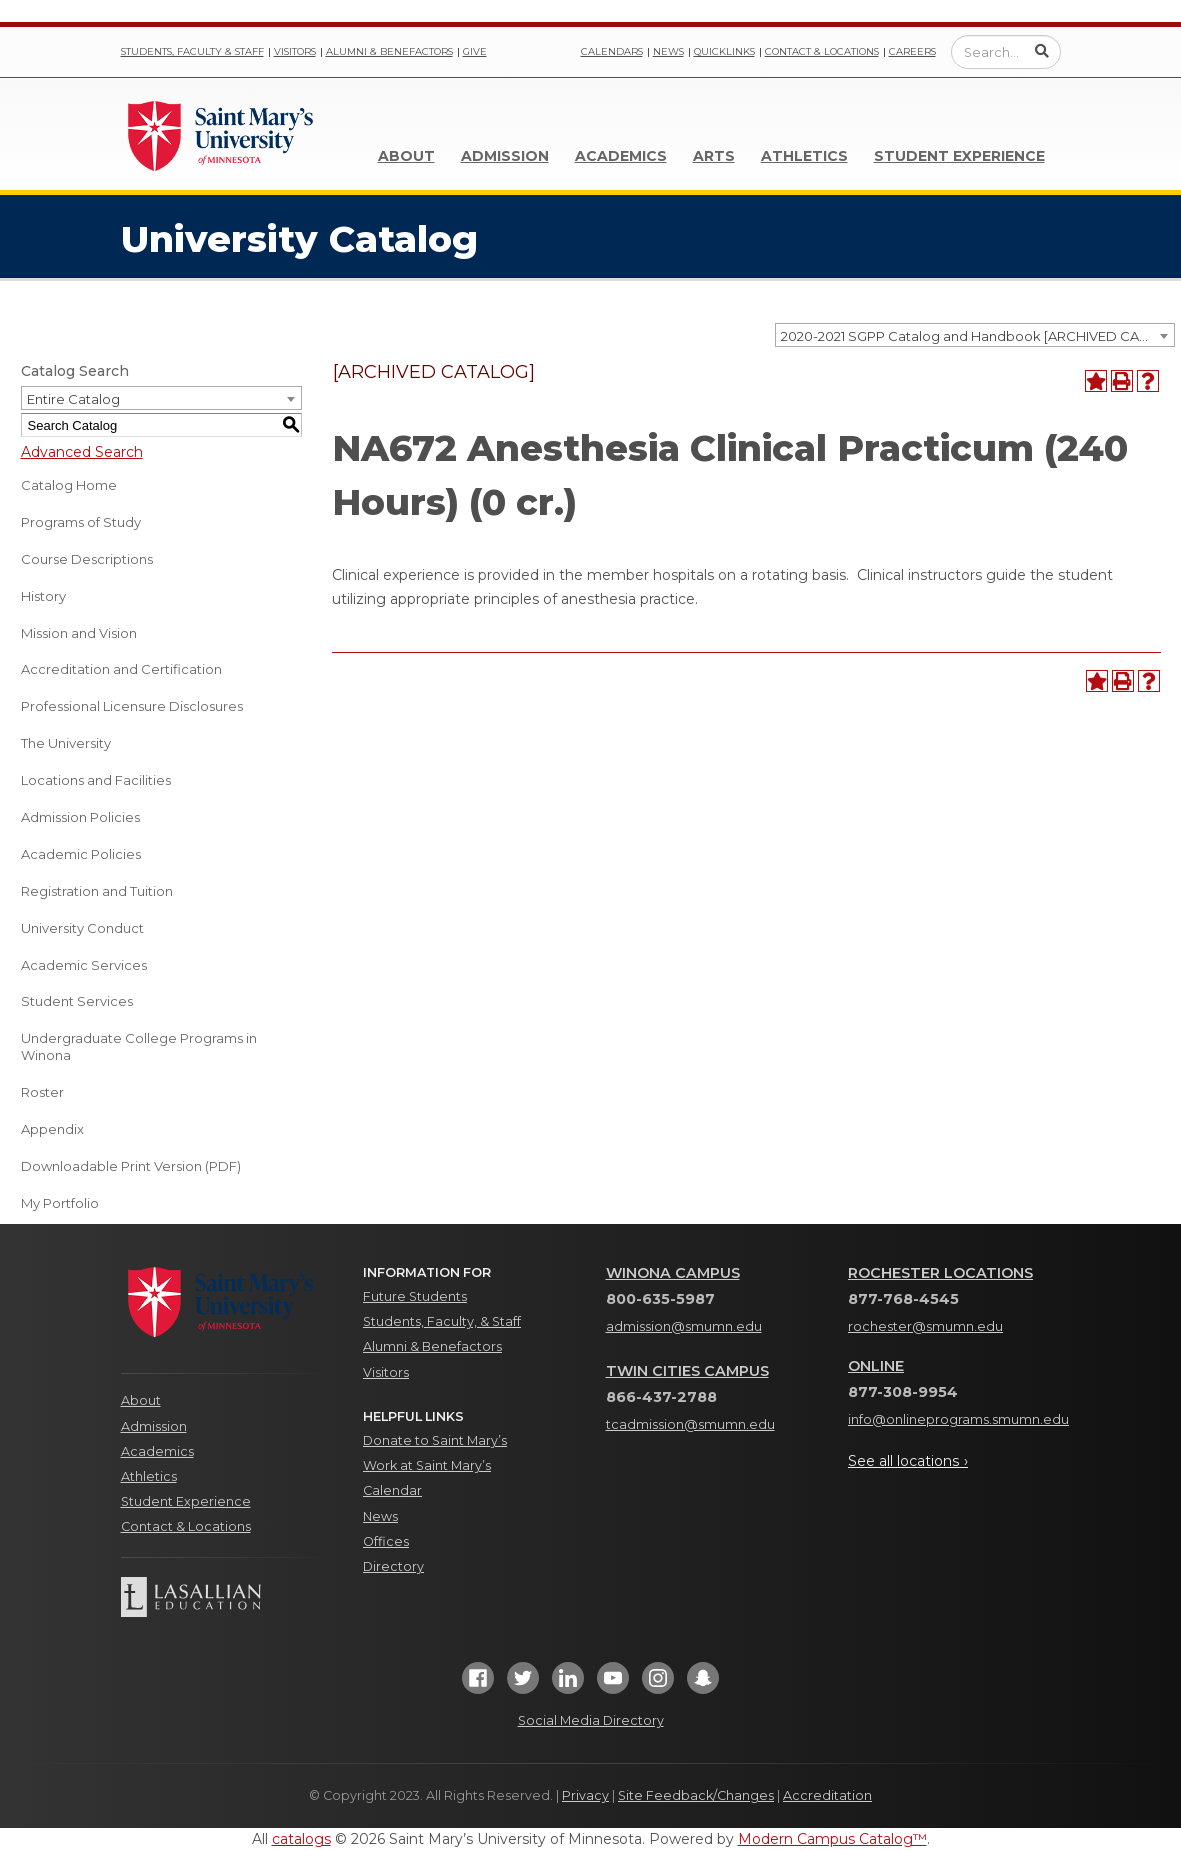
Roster (42, 1092)
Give (475, 51)
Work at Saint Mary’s (427, 1465)
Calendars (612, 51)
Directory (393, 1566)
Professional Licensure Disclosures (132, 706)
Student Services (77, 1001)
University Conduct (82, 928)
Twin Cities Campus (687, 1371)
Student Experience (959, 156)
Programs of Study (81, 522)
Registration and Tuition (97, 891)
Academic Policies (81, 854)
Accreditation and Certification (121, 669)
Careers (912, 51)
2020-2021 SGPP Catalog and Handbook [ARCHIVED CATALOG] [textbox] (977, 336)
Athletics (804, 156)
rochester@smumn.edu (925, 1326)
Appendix (52, 1129)
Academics (621, 156)
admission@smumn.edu (684, 1326)
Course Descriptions (87, 559)
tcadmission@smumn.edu (690, 1424)
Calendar (392, 1490)
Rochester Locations (940, 1273)
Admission (505, 156)
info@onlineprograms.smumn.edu (958, 1419)
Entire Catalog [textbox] (73, 399)
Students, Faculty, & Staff (442, 1321)
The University (66, 743)
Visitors (295, 51)
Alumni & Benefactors (389, 51)
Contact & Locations (822, 51)
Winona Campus (673, 1273)
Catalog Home (69, 485)
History (43, 596)
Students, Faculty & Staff (192, 51)
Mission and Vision (79, 633)
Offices (386, 1541)
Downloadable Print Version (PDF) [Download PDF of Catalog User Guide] (131, 1166)
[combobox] (975, 335)
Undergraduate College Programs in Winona (139, 1046)
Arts (714, 156)
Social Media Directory (591, 1720)
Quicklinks (724, 51)
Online (876, 1366)
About (406, 156)
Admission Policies (80, 817)
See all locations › (908, 1461)
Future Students (415, 1296)
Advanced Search (82, 452)
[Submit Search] (1042, 51)
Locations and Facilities (96, 780)
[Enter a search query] (1006, 52)
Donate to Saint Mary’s (435, 1440)
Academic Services (84, 965)
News (668, 51)
